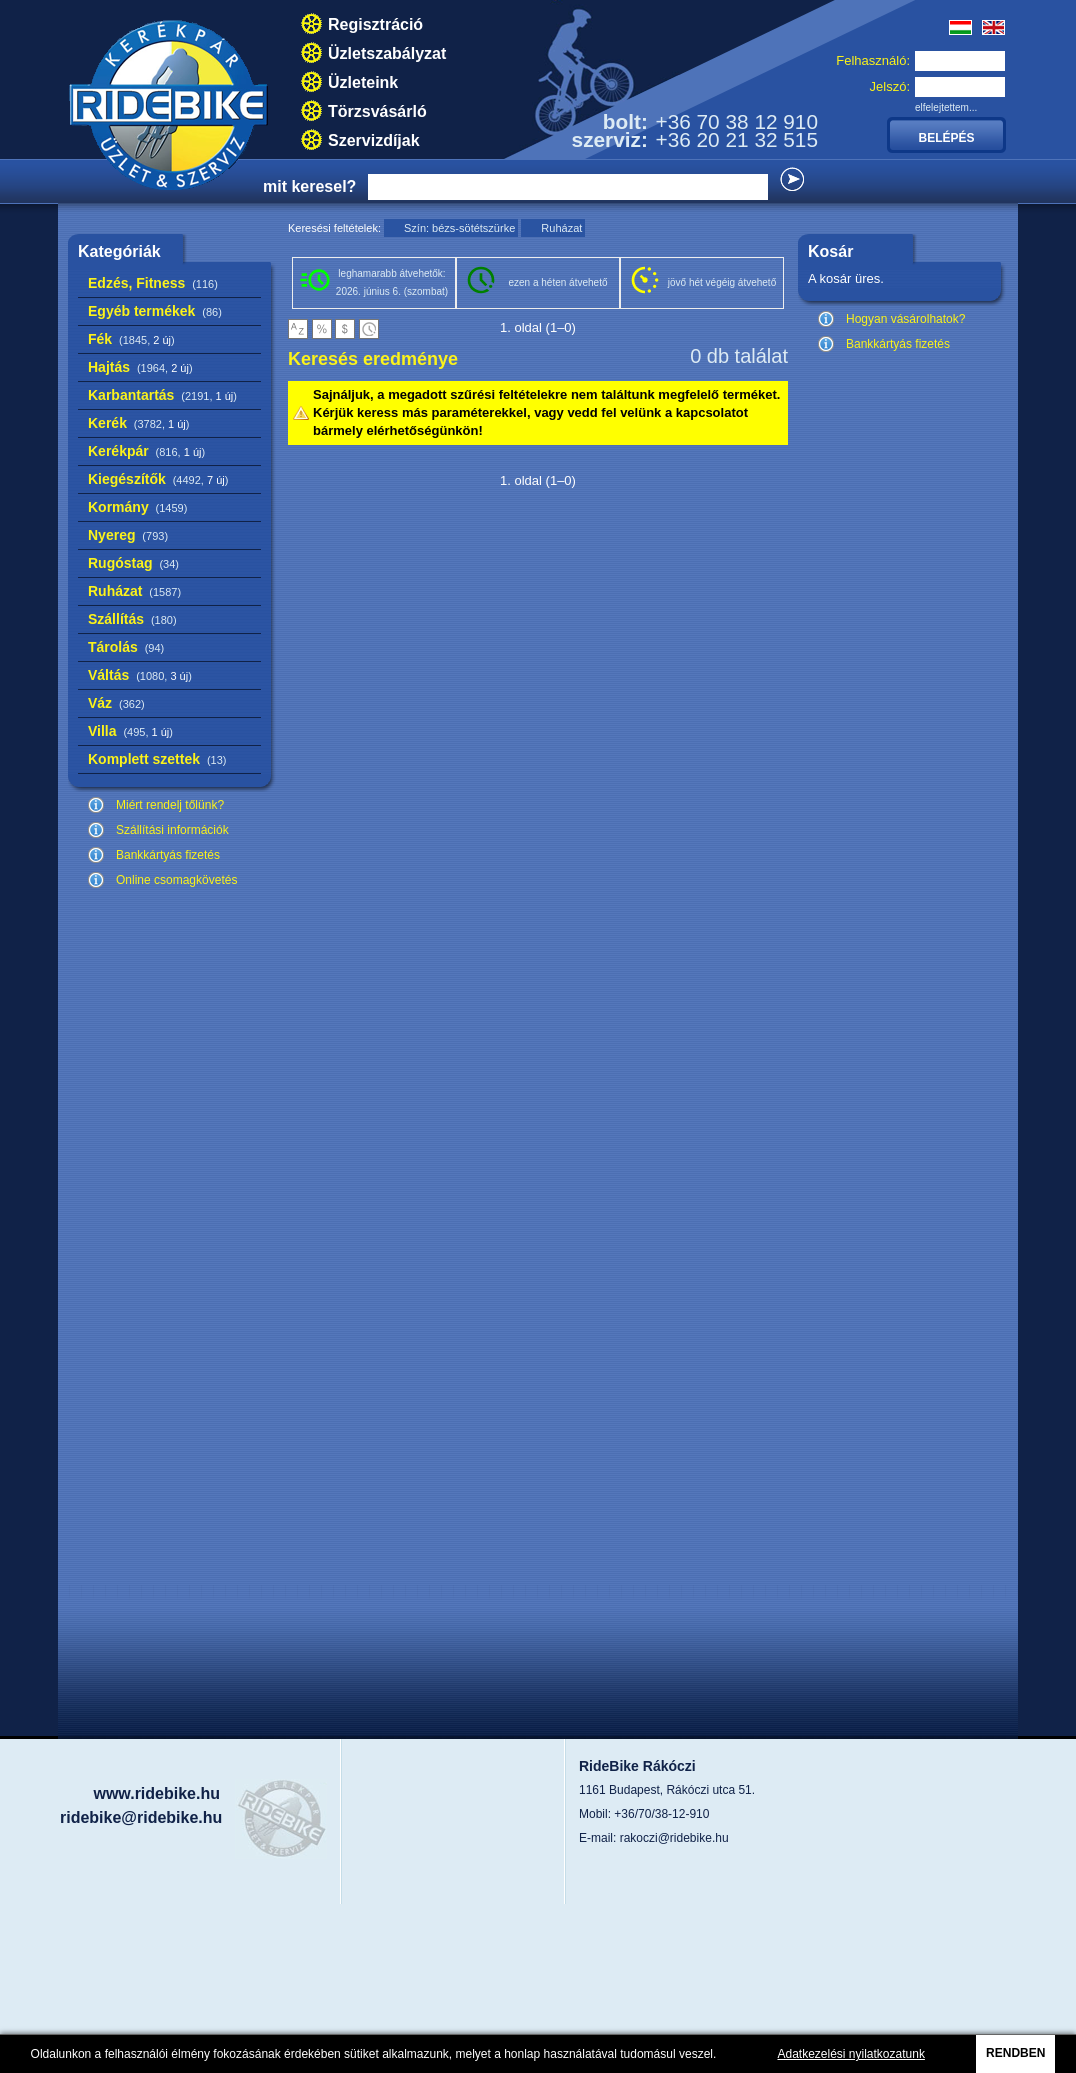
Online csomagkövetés (176, 880)
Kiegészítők (158, 479)
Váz (116, 703)
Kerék (138, 423)
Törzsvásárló (377, 111)
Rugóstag (133, 563)
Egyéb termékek (155, 311)
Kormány (137, 507)
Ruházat (134, 591)
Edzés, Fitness (153, 283)
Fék (131, 339)
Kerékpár (146, 451)
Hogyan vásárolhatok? (905, 319)
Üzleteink (363, 82)
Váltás (140, 675)
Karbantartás (162, 395)
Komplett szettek (157, 759)
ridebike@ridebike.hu (141, 1817)
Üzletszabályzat (387, 53)
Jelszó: (890, 86)
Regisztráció (375, 24)
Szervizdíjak (374, 140)
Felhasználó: (873, 60)
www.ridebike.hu (156, 1793)
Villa (130, 731)
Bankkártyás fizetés (168, 855)
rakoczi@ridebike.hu (674, 1838)
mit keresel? (309, 186)
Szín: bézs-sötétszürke (459, 228)
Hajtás (140, 367)
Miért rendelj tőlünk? (170, 805)
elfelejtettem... (946, 107)
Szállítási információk (172, 830)
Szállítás (132, 619)
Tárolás (126, 647)
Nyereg (128, 535)
